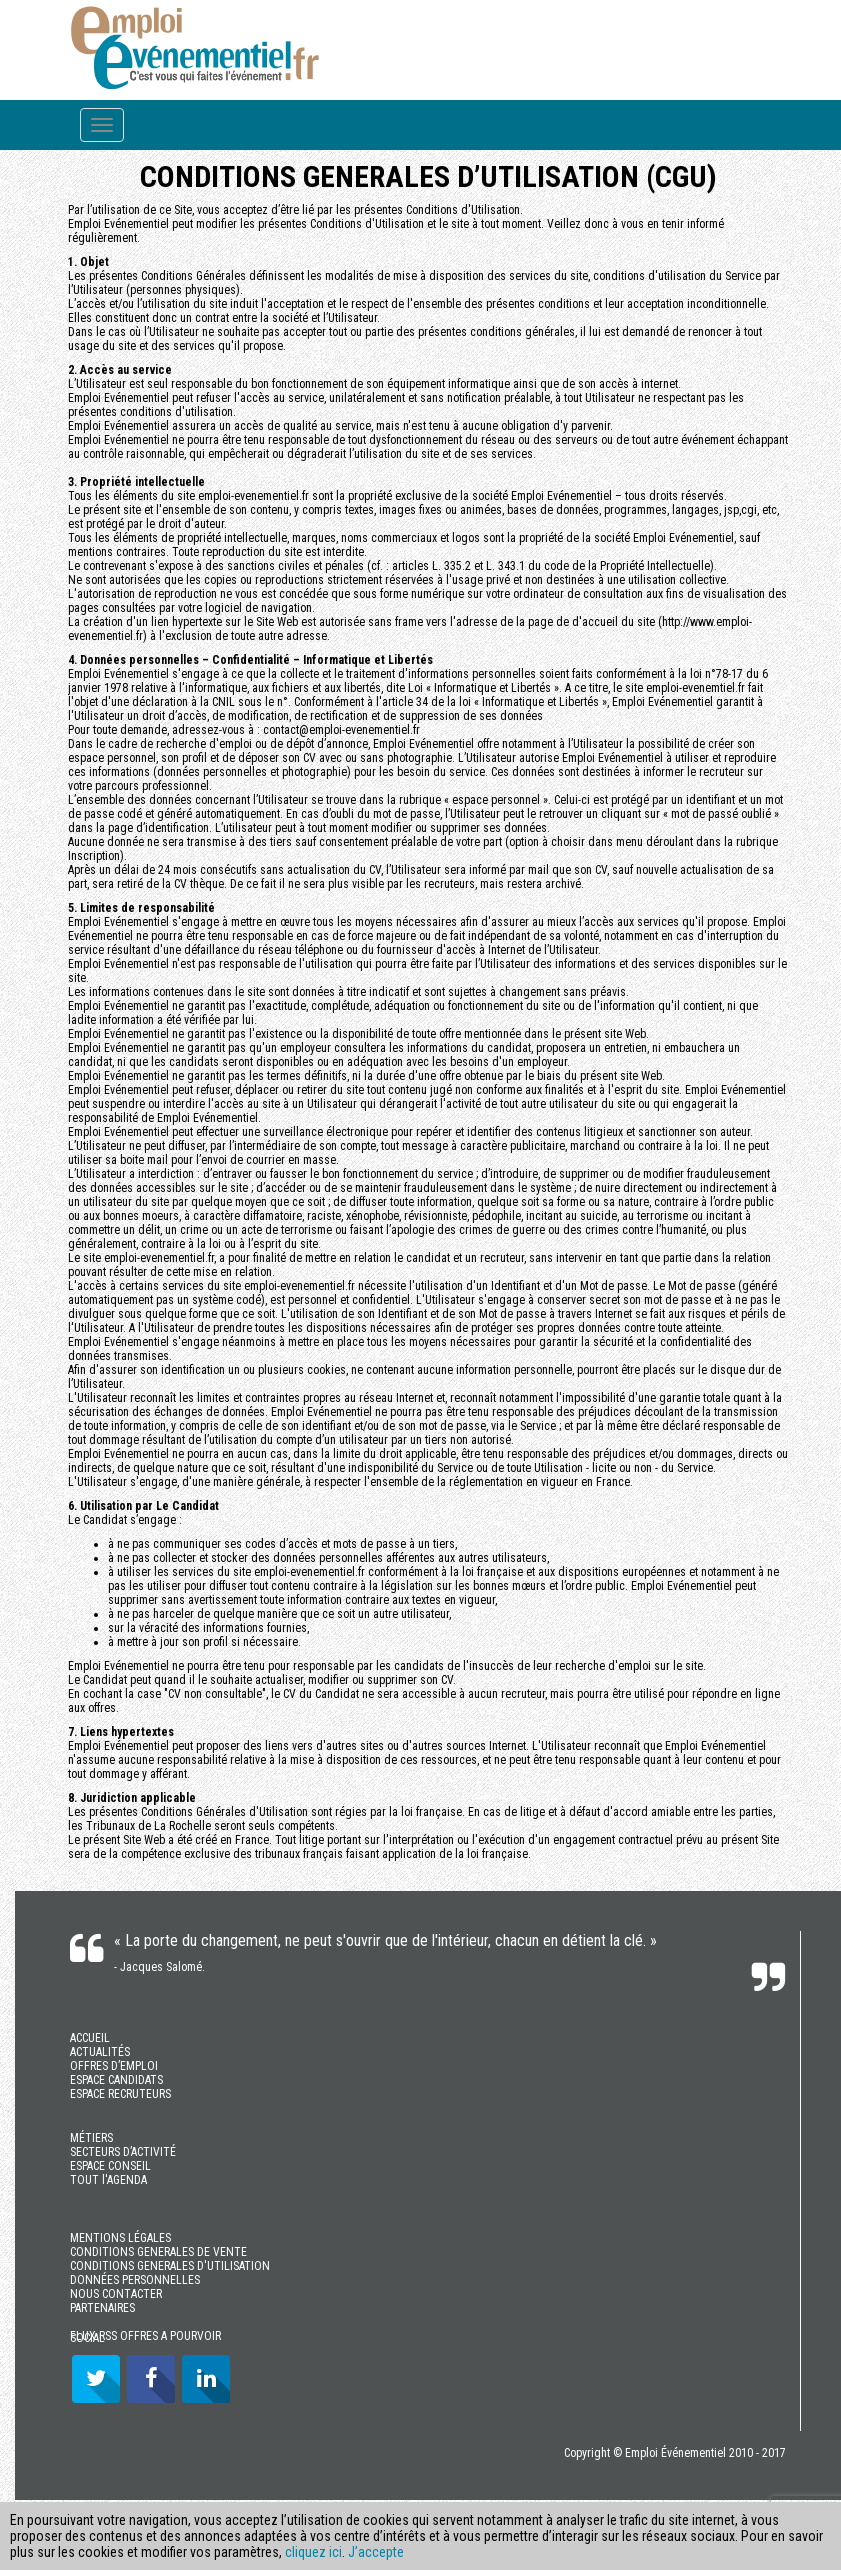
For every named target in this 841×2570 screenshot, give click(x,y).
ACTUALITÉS (100, 2052)
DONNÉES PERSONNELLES (135, 2280)
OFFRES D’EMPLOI (114, 2066)
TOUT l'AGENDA (108, 2180)
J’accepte (376, 2552)
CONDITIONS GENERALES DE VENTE (158, 2252)
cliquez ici (313, 2552)
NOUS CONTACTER (116, 2294)
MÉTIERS (91, 2138)
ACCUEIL (90, 2038)
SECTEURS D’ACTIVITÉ (123, 2152)
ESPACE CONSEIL (110, 2166)
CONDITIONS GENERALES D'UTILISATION (170, 2266)
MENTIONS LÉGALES (120, 2238)
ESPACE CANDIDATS (116, 2080)
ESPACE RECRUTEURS (120, 2094)
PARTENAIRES (102, 2308)
